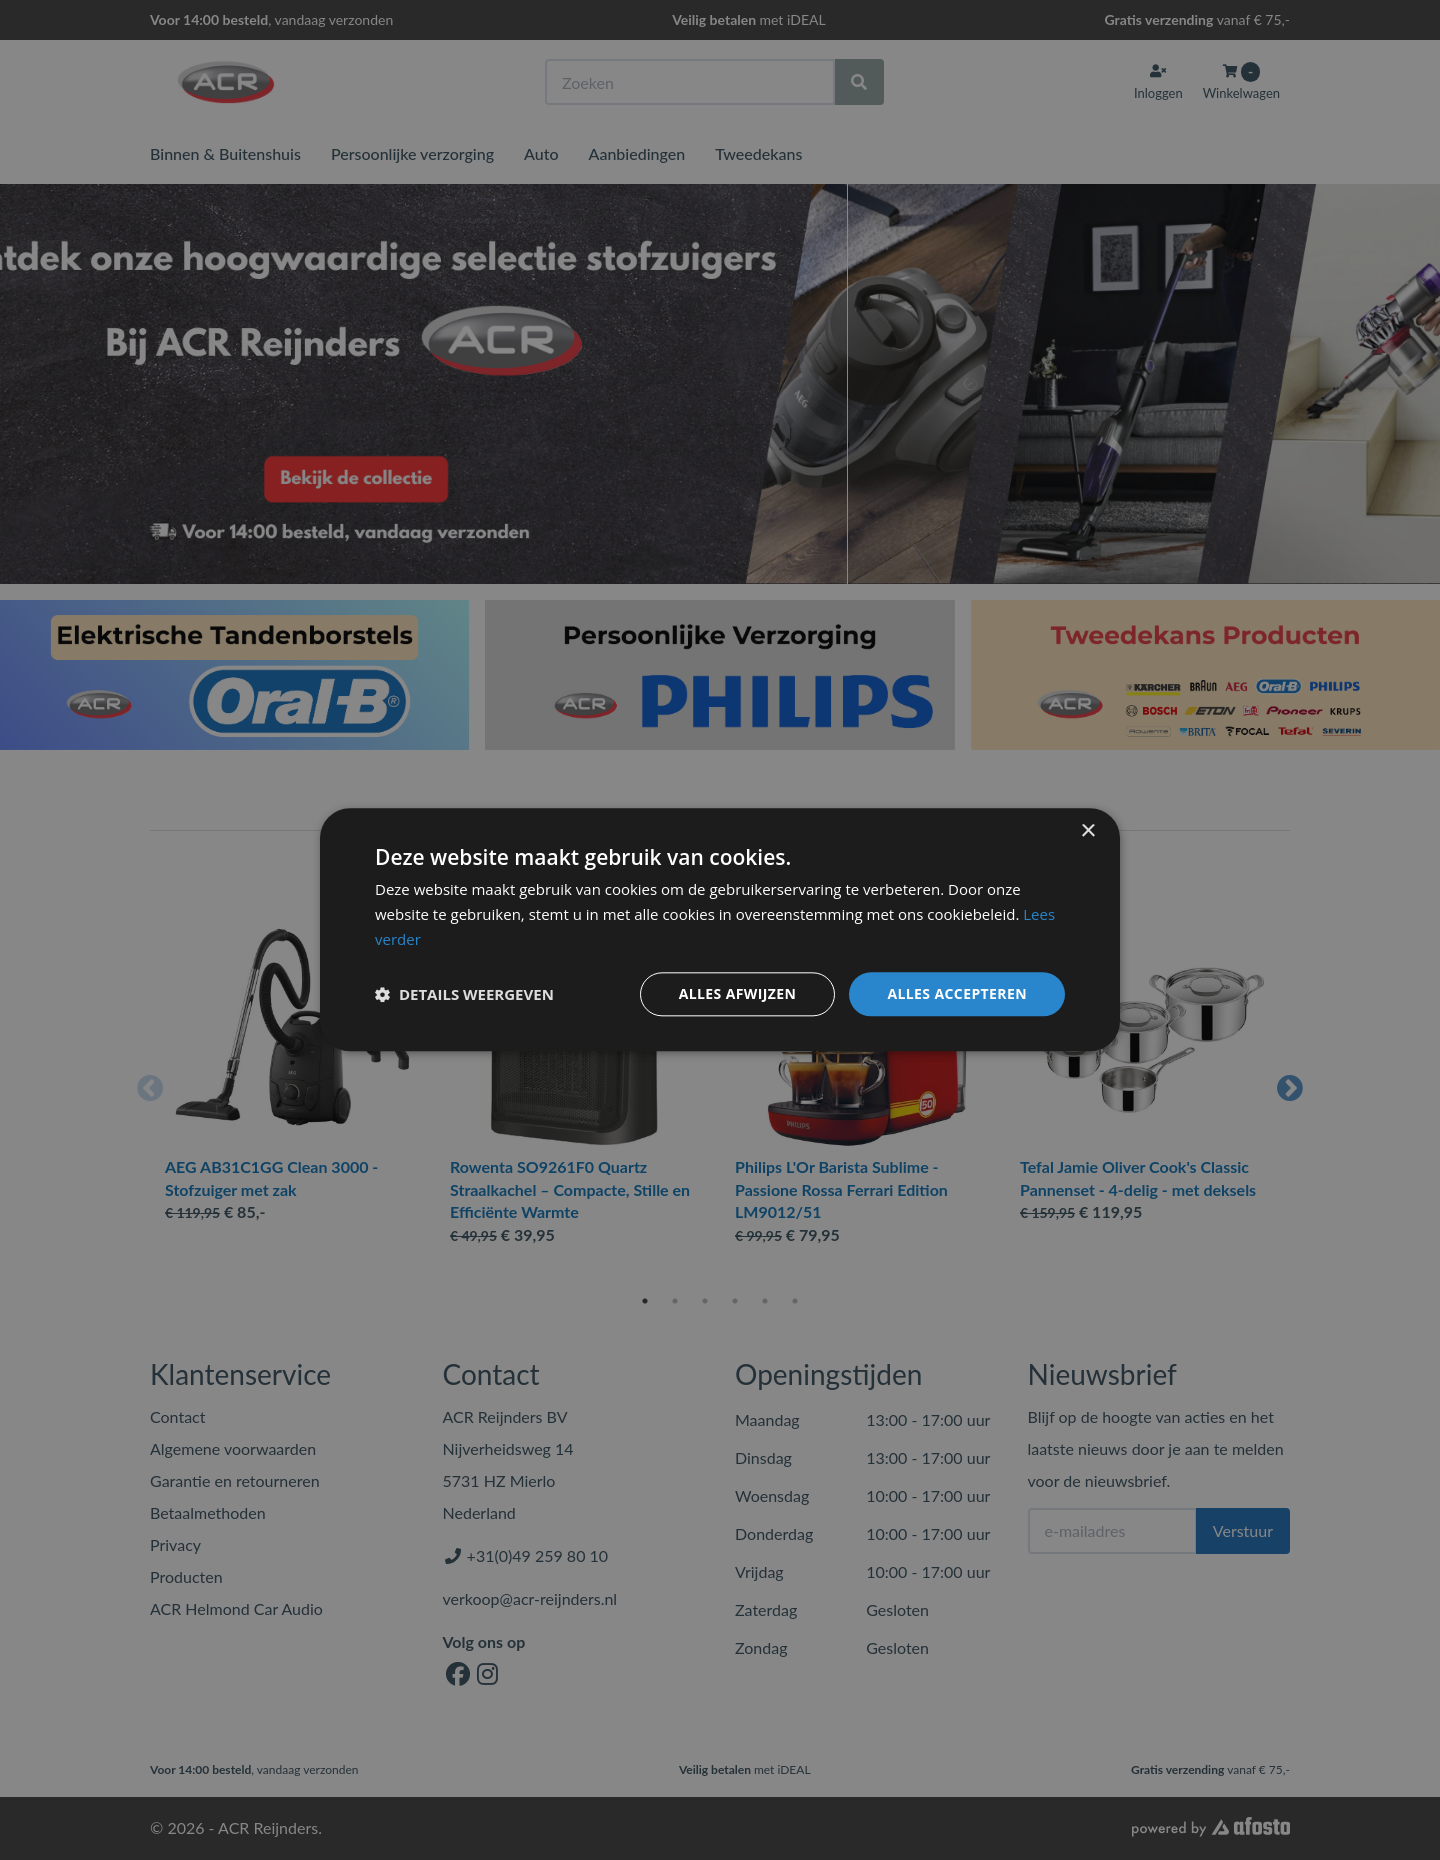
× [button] (1087, 831)
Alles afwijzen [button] (738, 993)
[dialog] (720, 930)
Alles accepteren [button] (957, 993)
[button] (464, 994)
